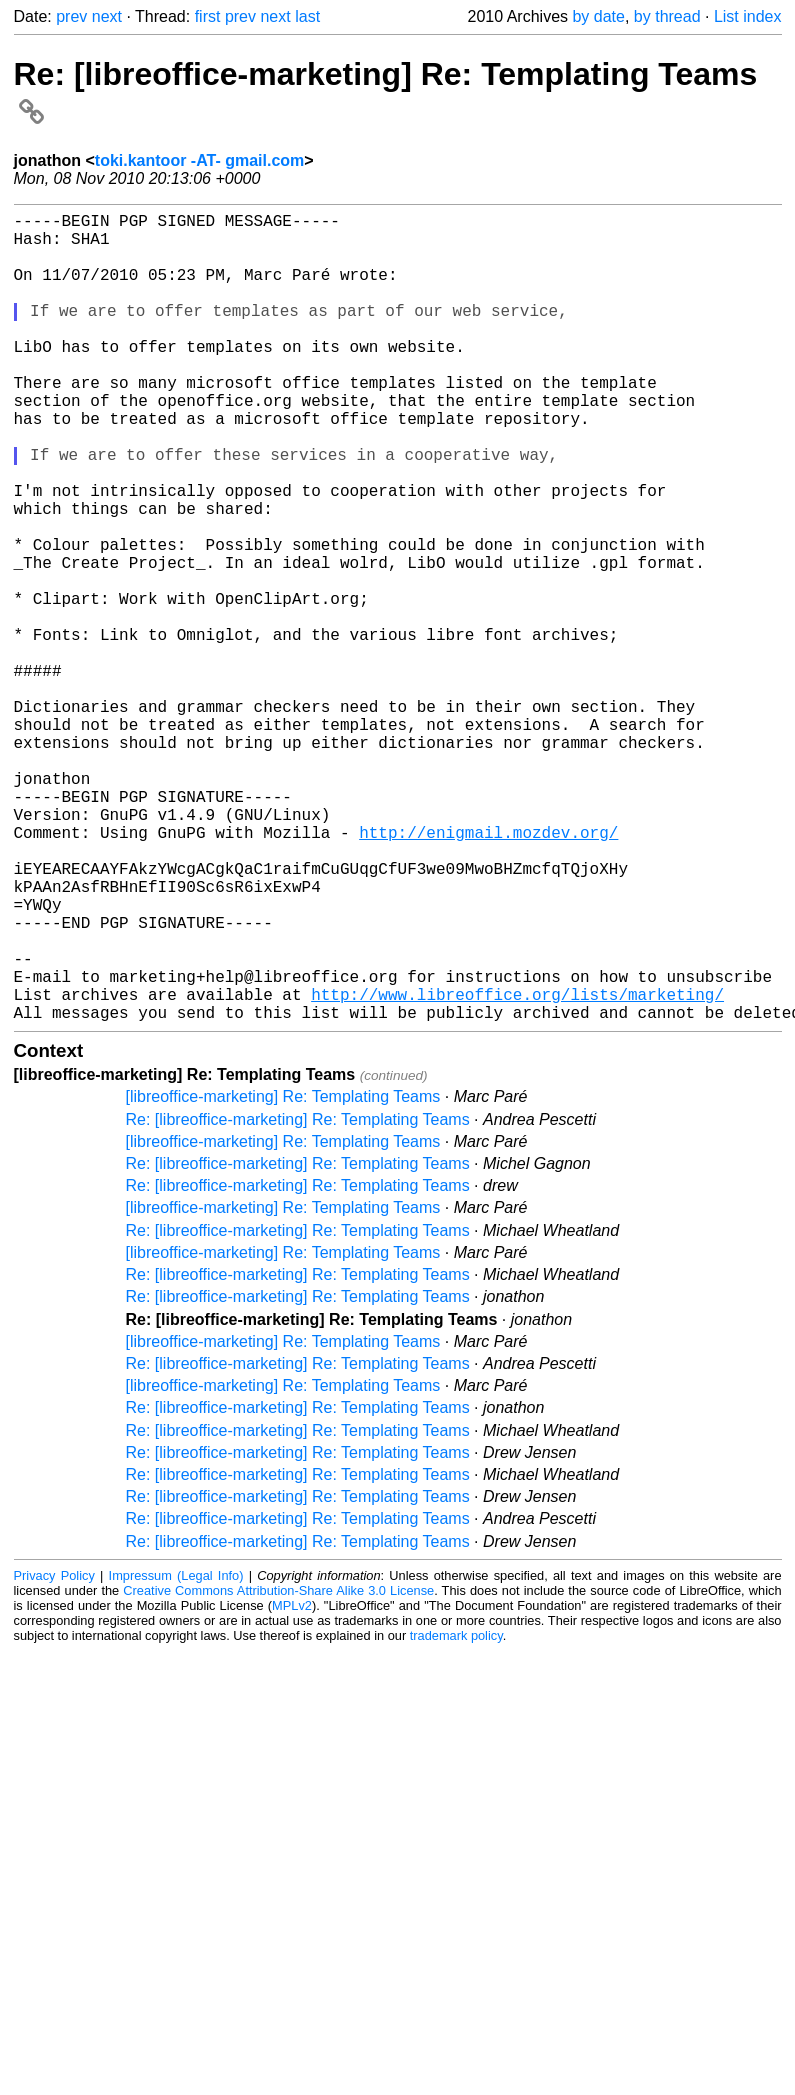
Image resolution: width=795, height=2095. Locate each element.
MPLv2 (292, 1785)
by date (598, 16)
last (307, 16)
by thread (667, 16)
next (107, 16)
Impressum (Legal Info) (176, 1755)
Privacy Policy (54, 1755)
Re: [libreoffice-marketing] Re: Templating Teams (298, 1299)
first (208, 16)
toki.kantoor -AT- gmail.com (200, 160)
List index (748, 16)
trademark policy (456, 1815)
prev (71, 16)
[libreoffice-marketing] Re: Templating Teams (283, 1276)
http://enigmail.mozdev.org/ (488, 972)
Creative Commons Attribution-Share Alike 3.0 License (278, 1770)
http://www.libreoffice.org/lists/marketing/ (517, 1170)
